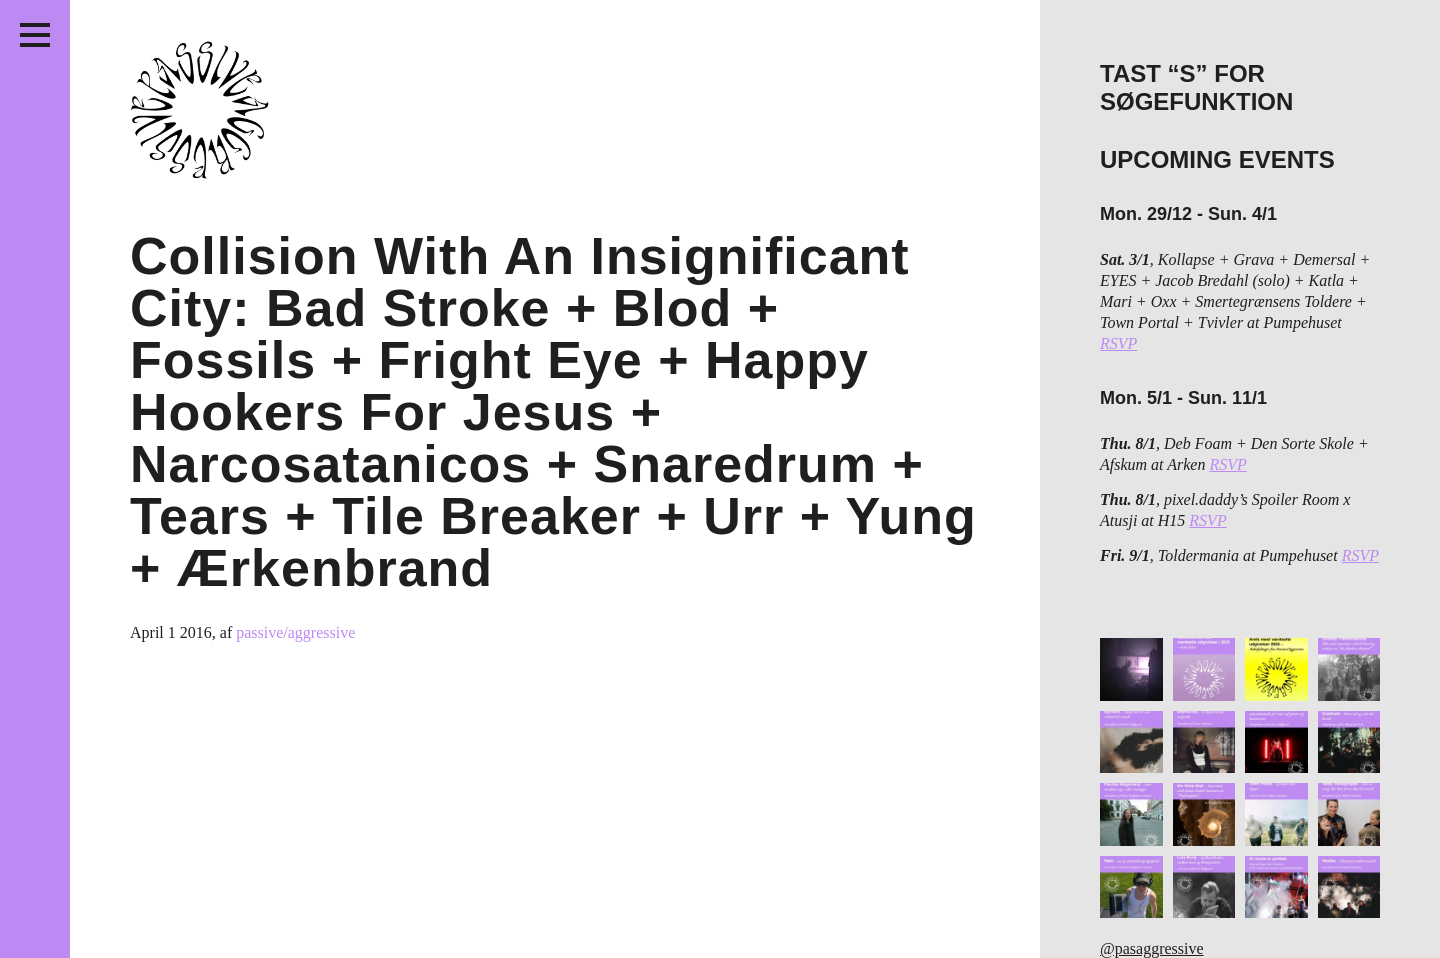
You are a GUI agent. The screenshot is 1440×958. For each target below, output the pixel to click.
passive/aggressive (295, 632)
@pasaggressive (1152, 948)
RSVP (1118, 343)
